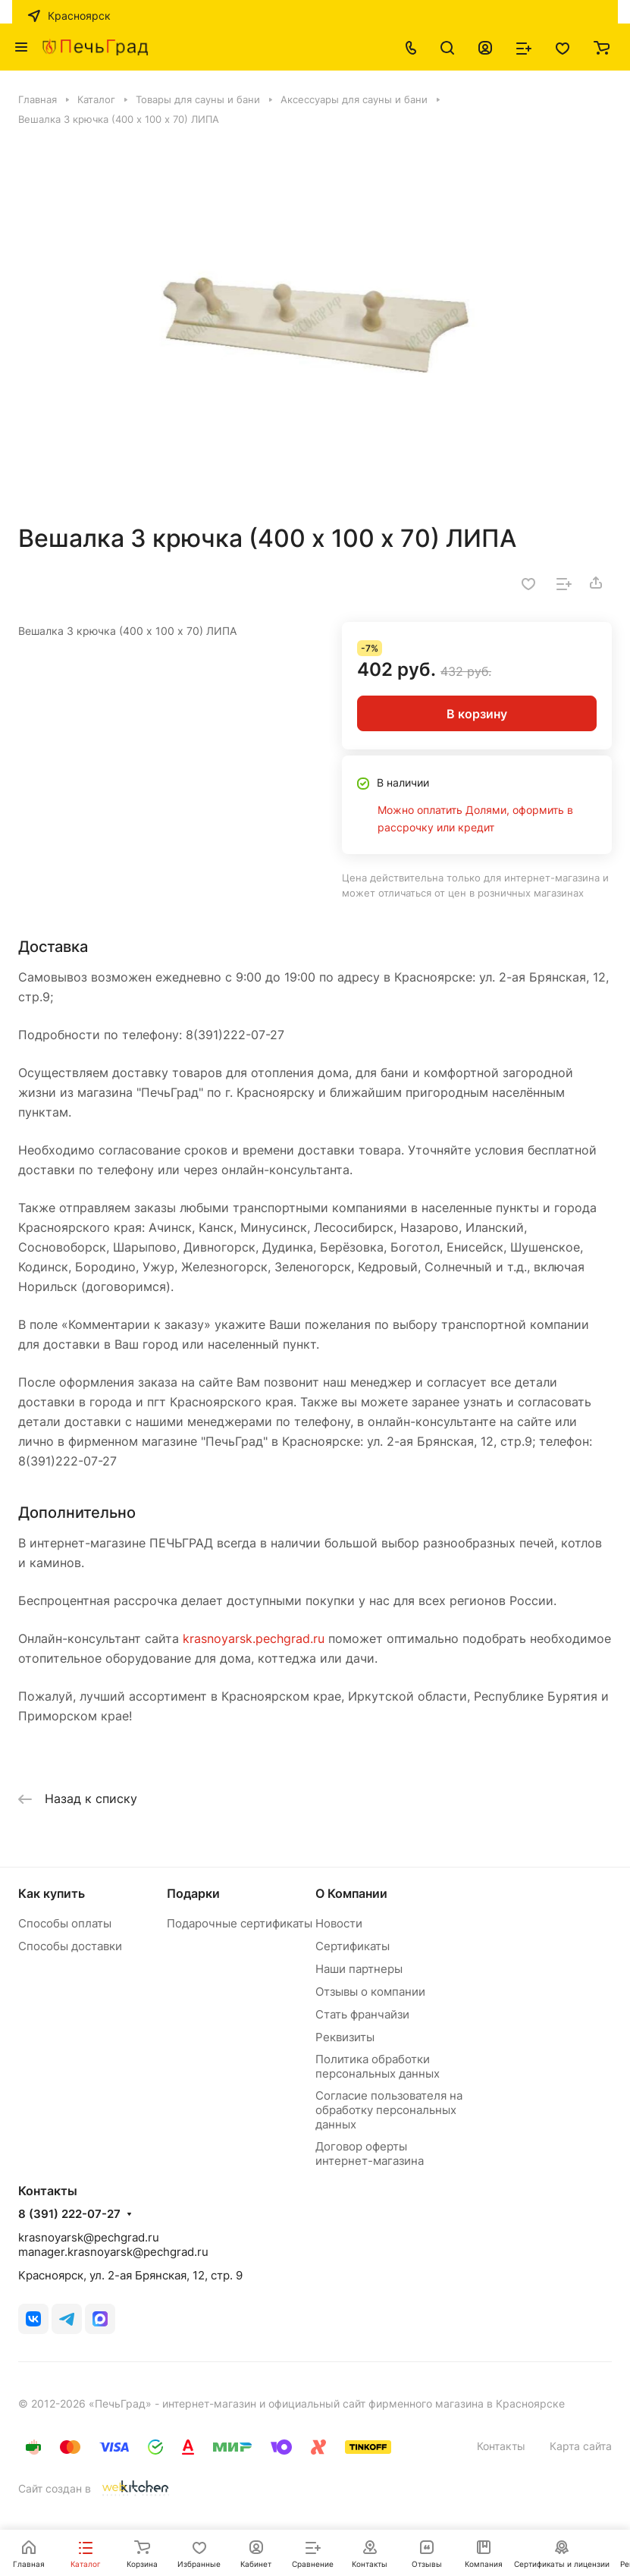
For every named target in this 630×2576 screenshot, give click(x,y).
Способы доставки (70, 1946)
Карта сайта (581, 2445)
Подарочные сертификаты (239, 1923)
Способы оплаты (64, 1923)
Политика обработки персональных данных (377, 2066)
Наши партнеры (359, 1969)
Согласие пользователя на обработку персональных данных (388, 2109)
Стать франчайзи (362, 2014)
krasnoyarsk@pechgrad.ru (88, 2237)
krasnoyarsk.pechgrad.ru (253, 1638)
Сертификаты (352, 1946)
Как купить (51, 1893)
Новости (338, 1923)
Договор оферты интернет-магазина (369, 2153)
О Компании (351, 1893)
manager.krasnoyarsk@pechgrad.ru (113, 2252)
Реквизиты (345, 2037)
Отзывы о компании (370, 1991)
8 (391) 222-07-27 (69, 2214)
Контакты (501, 2445)
